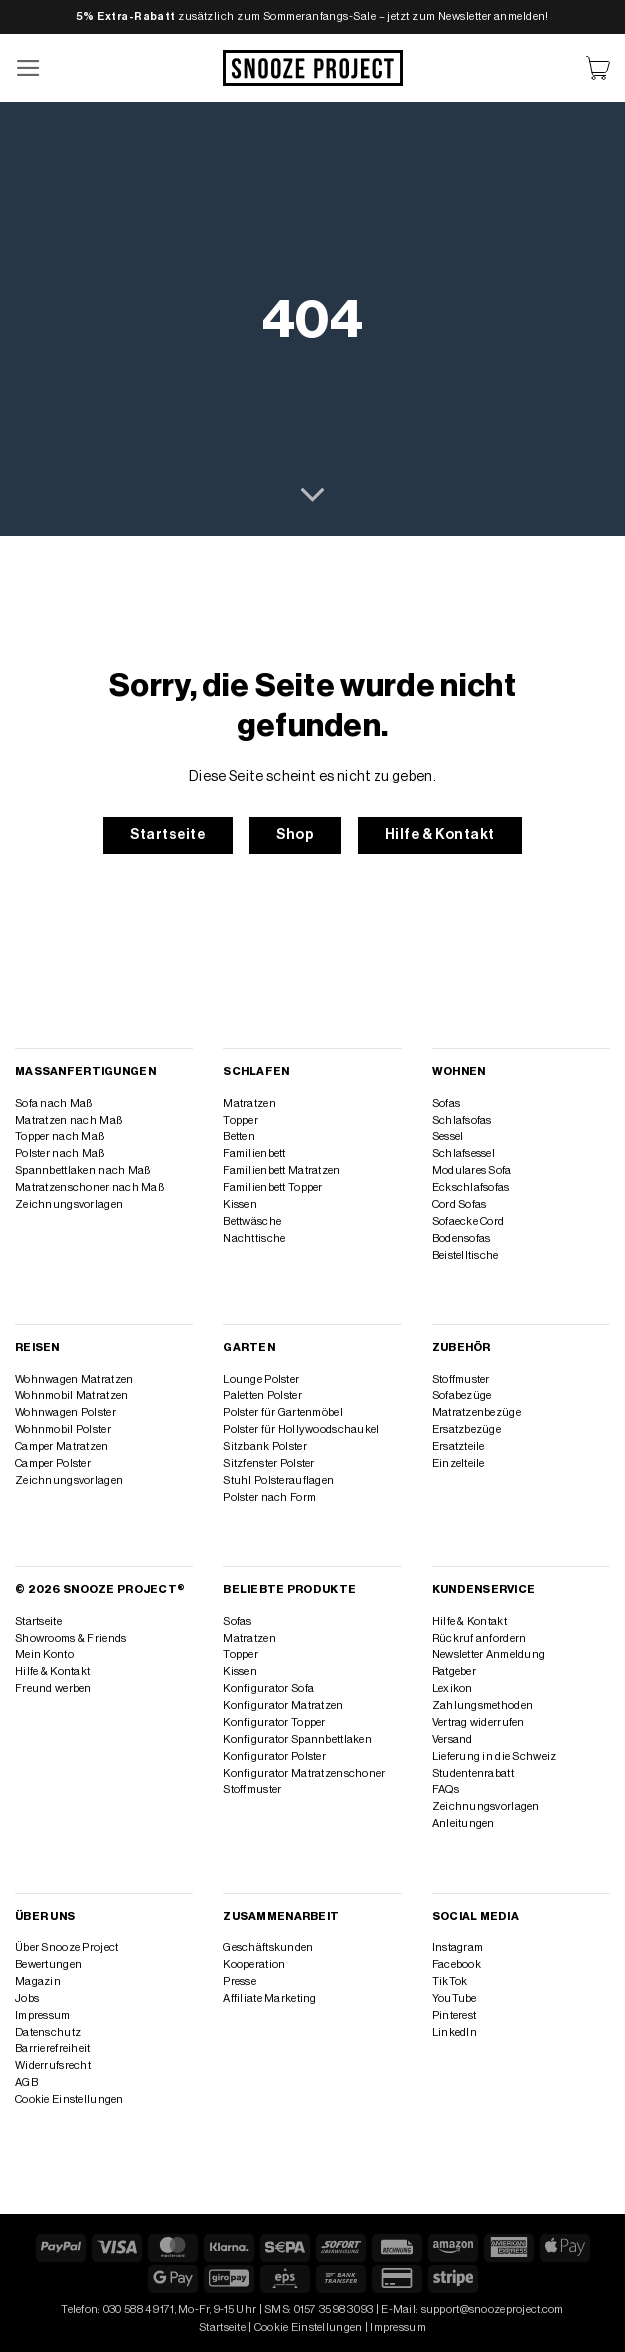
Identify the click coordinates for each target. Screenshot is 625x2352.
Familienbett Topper (272, 1187)
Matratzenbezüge (476, 1412)
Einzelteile (458, 1463)
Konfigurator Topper (274, 1722)
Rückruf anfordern (479, 1638)
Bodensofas (461, 1238)
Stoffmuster (461, 1379)
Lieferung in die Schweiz (494, 1756)
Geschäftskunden (268, 1947)
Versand (452, 1739)
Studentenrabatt (473, 1773)
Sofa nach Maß (54, 1103)
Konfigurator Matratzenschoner (304, 1773)
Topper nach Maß (59, 1136)
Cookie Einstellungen (69, 2099)
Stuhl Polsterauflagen (278, 1480)
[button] (29, 68)
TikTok (450, 1981)
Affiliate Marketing (269, 1998)
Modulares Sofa (472, 1170)
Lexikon (452, 1688)
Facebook (456, 1964)
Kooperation (254, 1964)
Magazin (38, 1981)
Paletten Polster (262, 1395)
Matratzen (249, 1103)
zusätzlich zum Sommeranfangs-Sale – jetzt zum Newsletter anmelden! (312, 16)
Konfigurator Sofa (268, 1688)
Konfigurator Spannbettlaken (297, 1739)
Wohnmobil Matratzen (71, 1395)
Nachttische (254, 1238)
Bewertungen (48, 1964)
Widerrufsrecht (53, 2065)
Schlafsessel (463, 1153)
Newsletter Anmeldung (489, 1654)
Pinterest (454, 2015)
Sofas (446, 1103)
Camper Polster (53, 1463)
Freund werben (53, 1688)
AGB (26, 2082)
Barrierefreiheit (53, 2048)
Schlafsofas (462, 1120)
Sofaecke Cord (468, 1221)
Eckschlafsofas (471, 1187)
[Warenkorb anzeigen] (598, 68)
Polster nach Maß (60, 1153)
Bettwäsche (252, 1221)
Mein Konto (44, 1654)
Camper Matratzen (62, 1446)
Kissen (240, 1204)
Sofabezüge (462, 1395)
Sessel (448, 1136)
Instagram (458, 1947)
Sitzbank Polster (265, 1446)
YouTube (454, 1998)
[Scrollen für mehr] (312, 496)
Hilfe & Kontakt (52, 1671)
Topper (240, 1120)
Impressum (43, 2015)
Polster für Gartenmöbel (282, 1412)
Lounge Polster (261, 1379)
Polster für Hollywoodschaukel (301, 1429)
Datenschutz (48, 2032)
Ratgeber (454, 1671)
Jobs (27, 1998)
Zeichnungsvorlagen (69, 1204)
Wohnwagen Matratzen (74, 1379)
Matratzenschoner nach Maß (89, 1187)
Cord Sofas (459, 1204)
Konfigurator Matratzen (283, 1705)
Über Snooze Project (66, 1947)
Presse (239, 1981)
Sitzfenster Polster (268, 1463)
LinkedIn (454, 2032)
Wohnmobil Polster (63, 1429)
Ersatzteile (458, 1446)
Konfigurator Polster (274, 1756)
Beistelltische (465, 1255)
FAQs (445, 1789)
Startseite (38, 1621)
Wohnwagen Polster (65, 1412)
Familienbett (254, 1153)
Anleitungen (463, 1823)
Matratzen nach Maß (68, 1120)
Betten (239, 1136)
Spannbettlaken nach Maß (82, 1170)
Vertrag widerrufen (478, 1722)
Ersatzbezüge (466, 1429)
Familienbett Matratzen (281, 1170)
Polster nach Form (269, 1497)
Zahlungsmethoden (483, 1705)
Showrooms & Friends (70, 1638)
